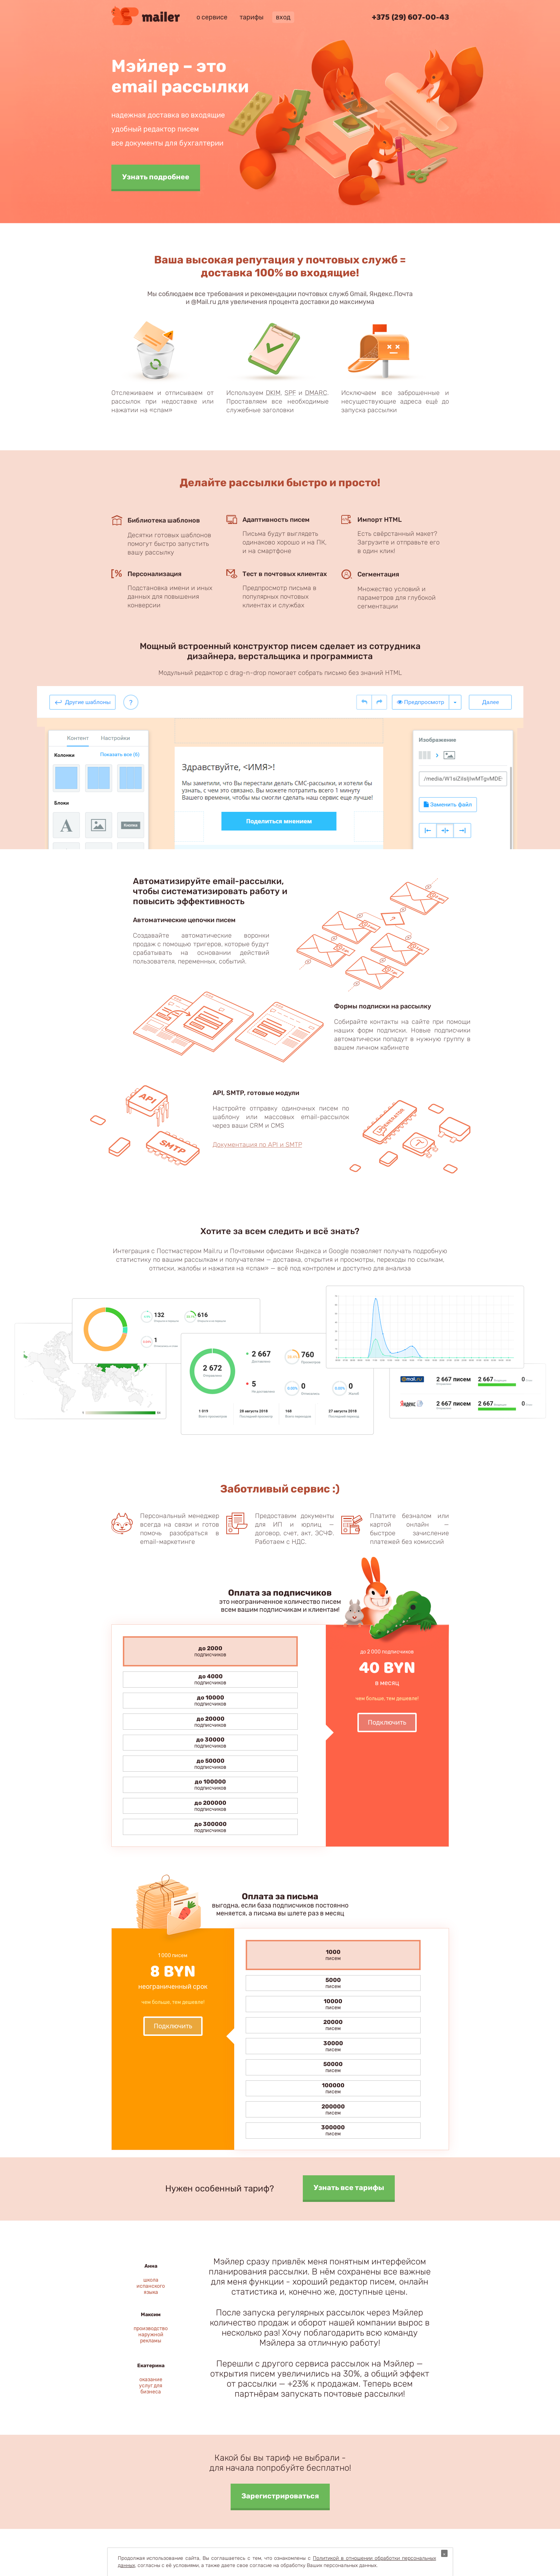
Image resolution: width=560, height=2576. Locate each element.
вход (283, 17)
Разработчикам (316, 2420)
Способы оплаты (318, 2377)
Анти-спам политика (323, 2406)
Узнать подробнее (155, 176)
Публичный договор (321, 2391)
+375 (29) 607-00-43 (410, 18)
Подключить (387, 1722)
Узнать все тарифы (349, 1987)
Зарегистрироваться (280, 2295)
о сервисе (211, 17)
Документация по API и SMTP (257, 1145)
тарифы (252, 17)
